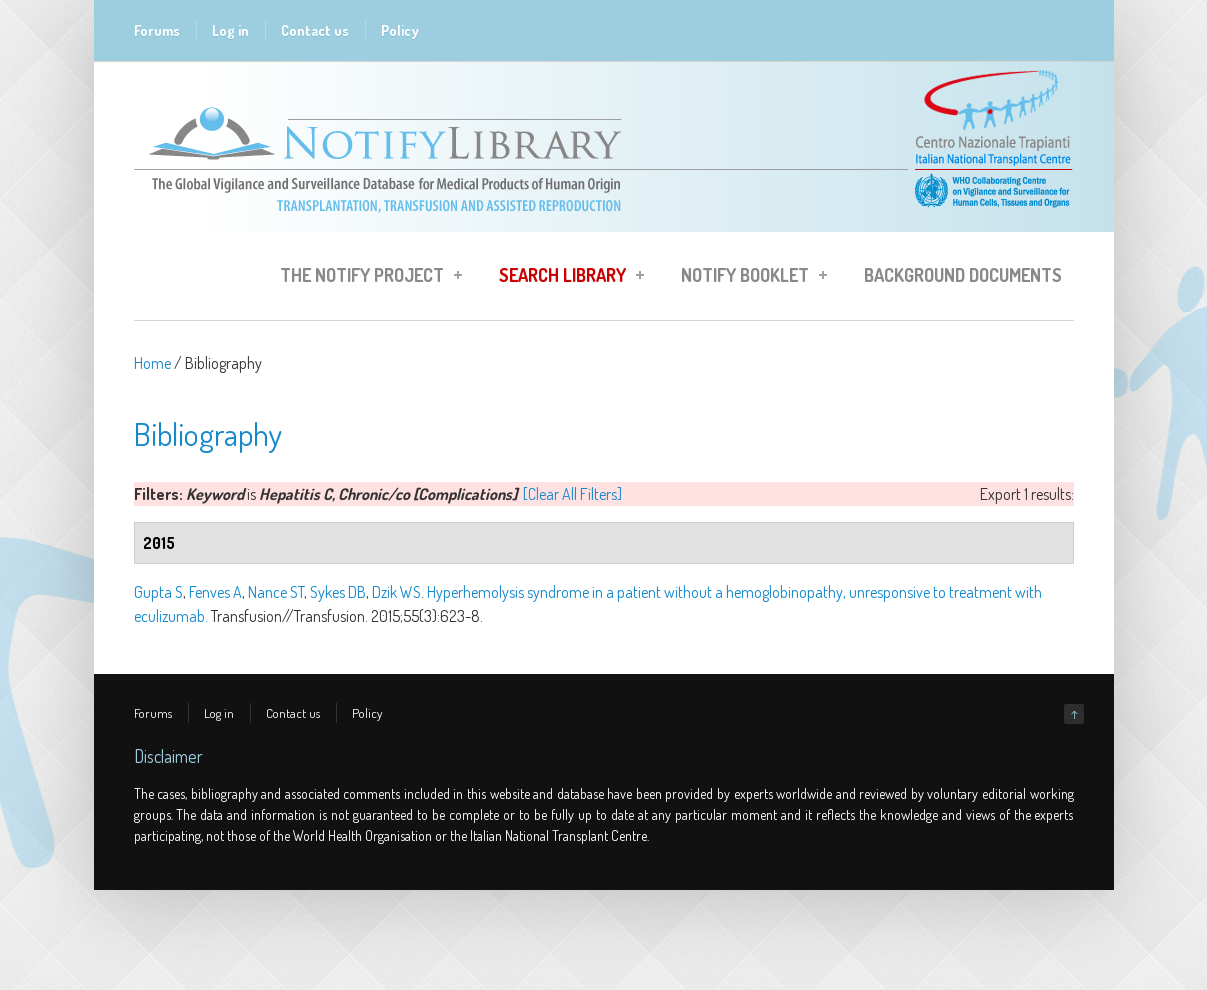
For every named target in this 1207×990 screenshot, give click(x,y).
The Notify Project (365, 278)
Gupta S (158, 592)
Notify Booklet (748, 278)
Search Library (565, 278)
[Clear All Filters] (572, 494)
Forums (157, 30)
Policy (400, 30)
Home (152, 363)
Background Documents (963, 275)
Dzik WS (396, 592)
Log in (230, 30)
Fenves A (215, 592)
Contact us (315, 30)
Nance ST (276, 592)
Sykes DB (338, 592)
